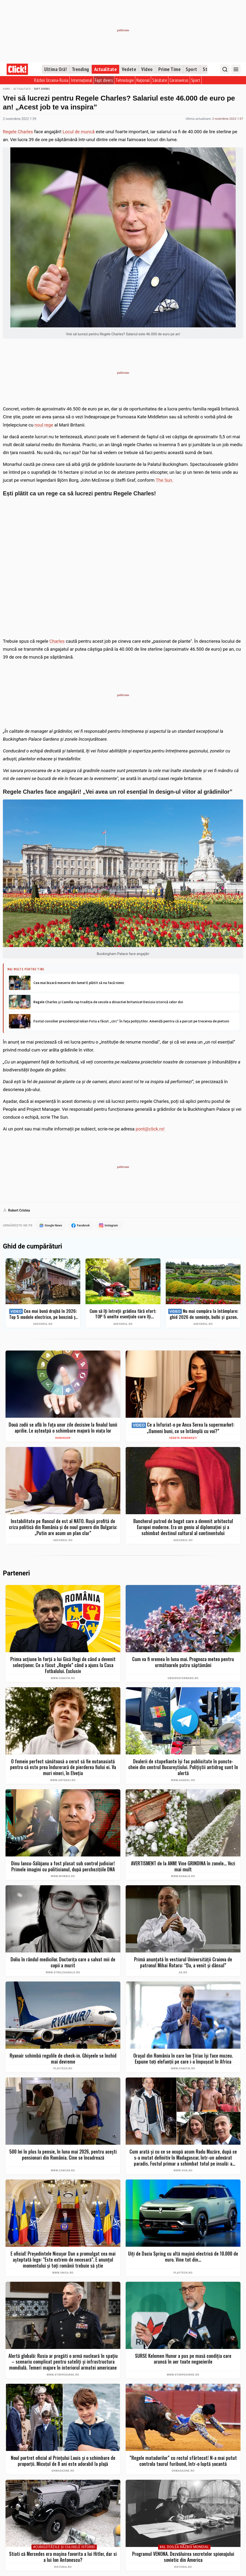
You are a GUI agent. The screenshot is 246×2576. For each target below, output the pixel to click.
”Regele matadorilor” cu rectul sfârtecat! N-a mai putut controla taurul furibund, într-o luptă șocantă (183, 2461)
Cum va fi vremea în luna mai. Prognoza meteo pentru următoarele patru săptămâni (183, 1662)
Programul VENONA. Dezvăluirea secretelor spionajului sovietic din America (183, 2557)
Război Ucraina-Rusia (51, 80)
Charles (57, 641)
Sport (191, 69)
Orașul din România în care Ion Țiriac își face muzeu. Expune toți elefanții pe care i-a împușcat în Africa (183, 2059)
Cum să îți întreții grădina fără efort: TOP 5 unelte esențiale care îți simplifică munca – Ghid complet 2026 (123, 1314)
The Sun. (164, 480)
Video (147, 69)
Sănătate (159, 80)
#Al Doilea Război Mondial (184, 2548)
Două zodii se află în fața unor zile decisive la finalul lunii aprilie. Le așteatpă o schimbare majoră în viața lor (63, 1428)
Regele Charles (18, 131)
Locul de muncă (78, 131)
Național (143, 80)
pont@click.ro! (150, 1129)
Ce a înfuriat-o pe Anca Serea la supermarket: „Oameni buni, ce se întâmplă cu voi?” (183, 1428)
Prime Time (169, 69)
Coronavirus (179, 80)
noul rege (44, 425)
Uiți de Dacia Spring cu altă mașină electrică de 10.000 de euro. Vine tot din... (183, 2257)
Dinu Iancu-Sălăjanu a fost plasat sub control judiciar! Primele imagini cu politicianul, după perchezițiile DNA (63, 1866)
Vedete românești (183, 1438)
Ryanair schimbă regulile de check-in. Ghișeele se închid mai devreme (63, 2059)
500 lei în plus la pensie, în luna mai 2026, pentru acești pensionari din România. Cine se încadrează (63, 2155)
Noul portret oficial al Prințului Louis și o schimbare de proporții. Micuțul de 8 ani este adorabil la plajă (63, 2461)
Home (6, 88)
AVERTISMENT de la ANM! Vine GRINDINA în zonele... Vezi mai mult (183, 1866)
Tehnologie (125, 80)
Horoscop (63, 1438)
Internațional (81, 80)
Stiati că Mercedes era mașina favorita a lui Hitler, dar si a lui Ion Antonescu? (63, 2557)
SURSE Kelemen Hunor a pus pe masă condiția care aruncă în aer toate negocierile (183, 2359)
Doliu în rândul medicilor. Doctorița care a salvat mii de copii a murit (63, 1963)
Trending (80, 69)
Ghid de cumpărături (32, 1247)
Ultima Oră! (55, 69)
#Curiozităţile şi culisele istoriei (64, 2548)
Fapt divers (104, 80)
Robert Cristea (19, 1210)
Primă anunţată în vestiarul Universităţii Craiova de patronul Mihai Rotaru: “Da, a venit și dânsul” (183, 1963)
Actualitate (105, 69)
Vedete (129, 69)
